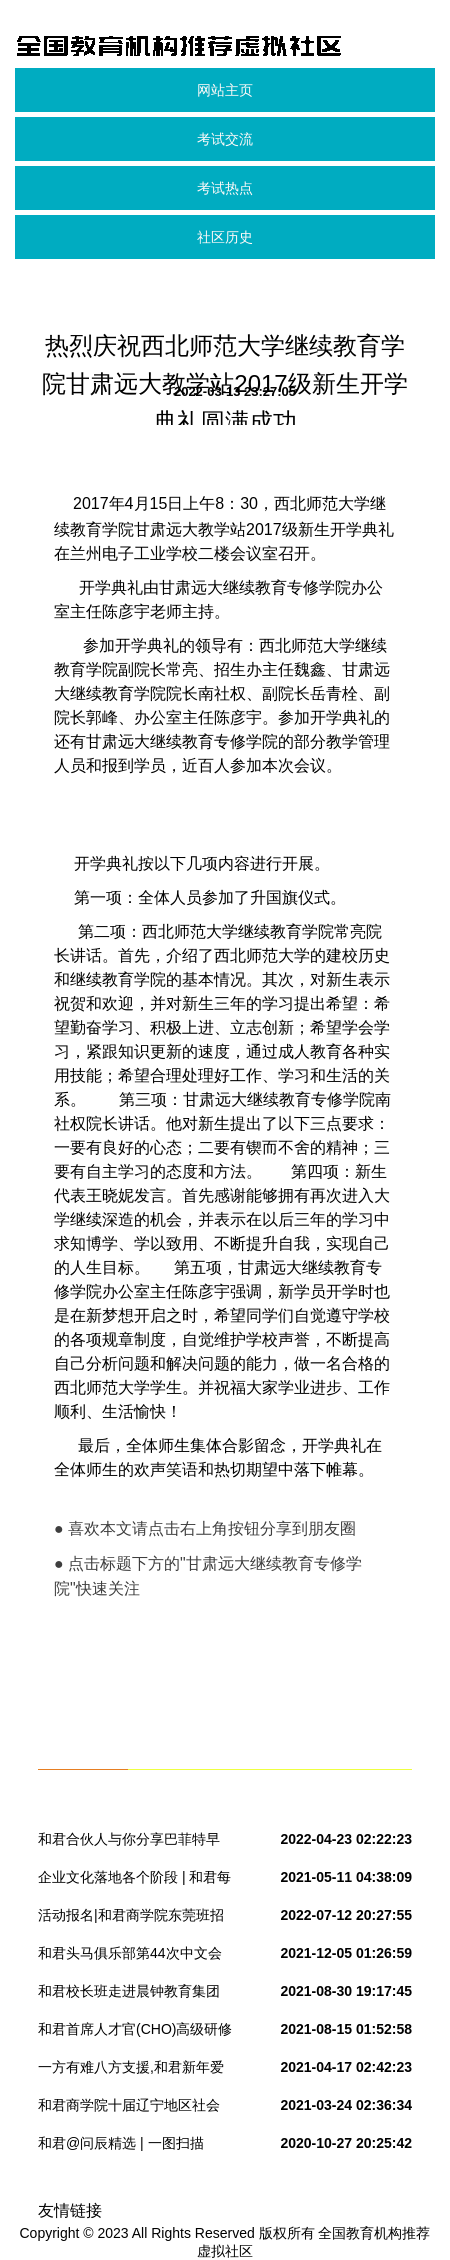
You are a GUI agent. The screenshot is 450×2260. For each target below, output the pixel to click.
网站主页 (225, 90)
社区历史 (225, 237)
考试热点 (225, 188)
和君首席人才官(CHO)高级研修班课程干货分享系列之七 (135, 2033)
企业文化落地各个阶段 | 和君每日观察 (134, 1881)
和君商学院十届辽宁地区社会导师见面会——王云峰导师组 (129, 2109)
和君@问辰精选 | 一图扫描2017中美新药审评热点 (121, 2147)
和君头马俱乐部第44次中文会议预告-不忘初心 (130, 1957)
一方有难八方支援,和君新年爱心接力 (131, 2071)
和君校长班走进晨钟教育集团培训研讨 (129, 1995)
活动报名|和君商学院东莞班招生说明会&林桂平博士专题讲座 (133, 1919)
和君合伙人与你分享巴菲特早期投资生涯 (129, 1843)
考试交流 (225, 139)
